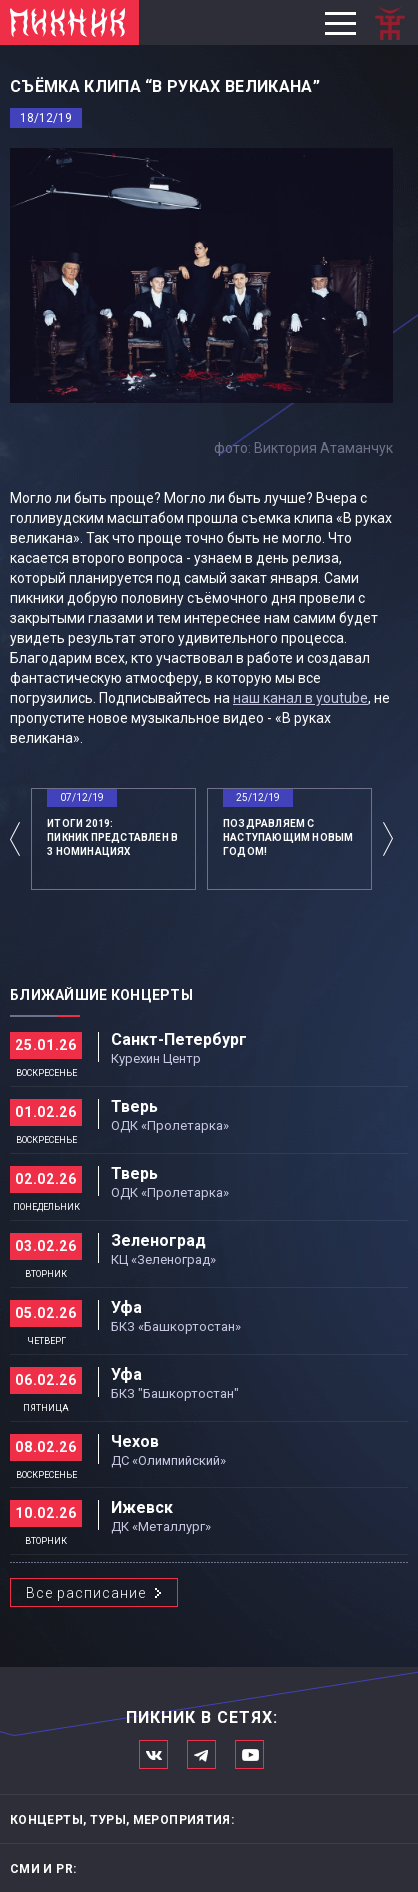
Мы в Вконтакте (153, 1754)
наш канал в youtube (300, 698)
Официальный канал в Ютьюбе (249, 1754)
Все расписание (86, 1593)
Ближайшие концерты (101, 995)
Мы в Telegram (201, 1754)
